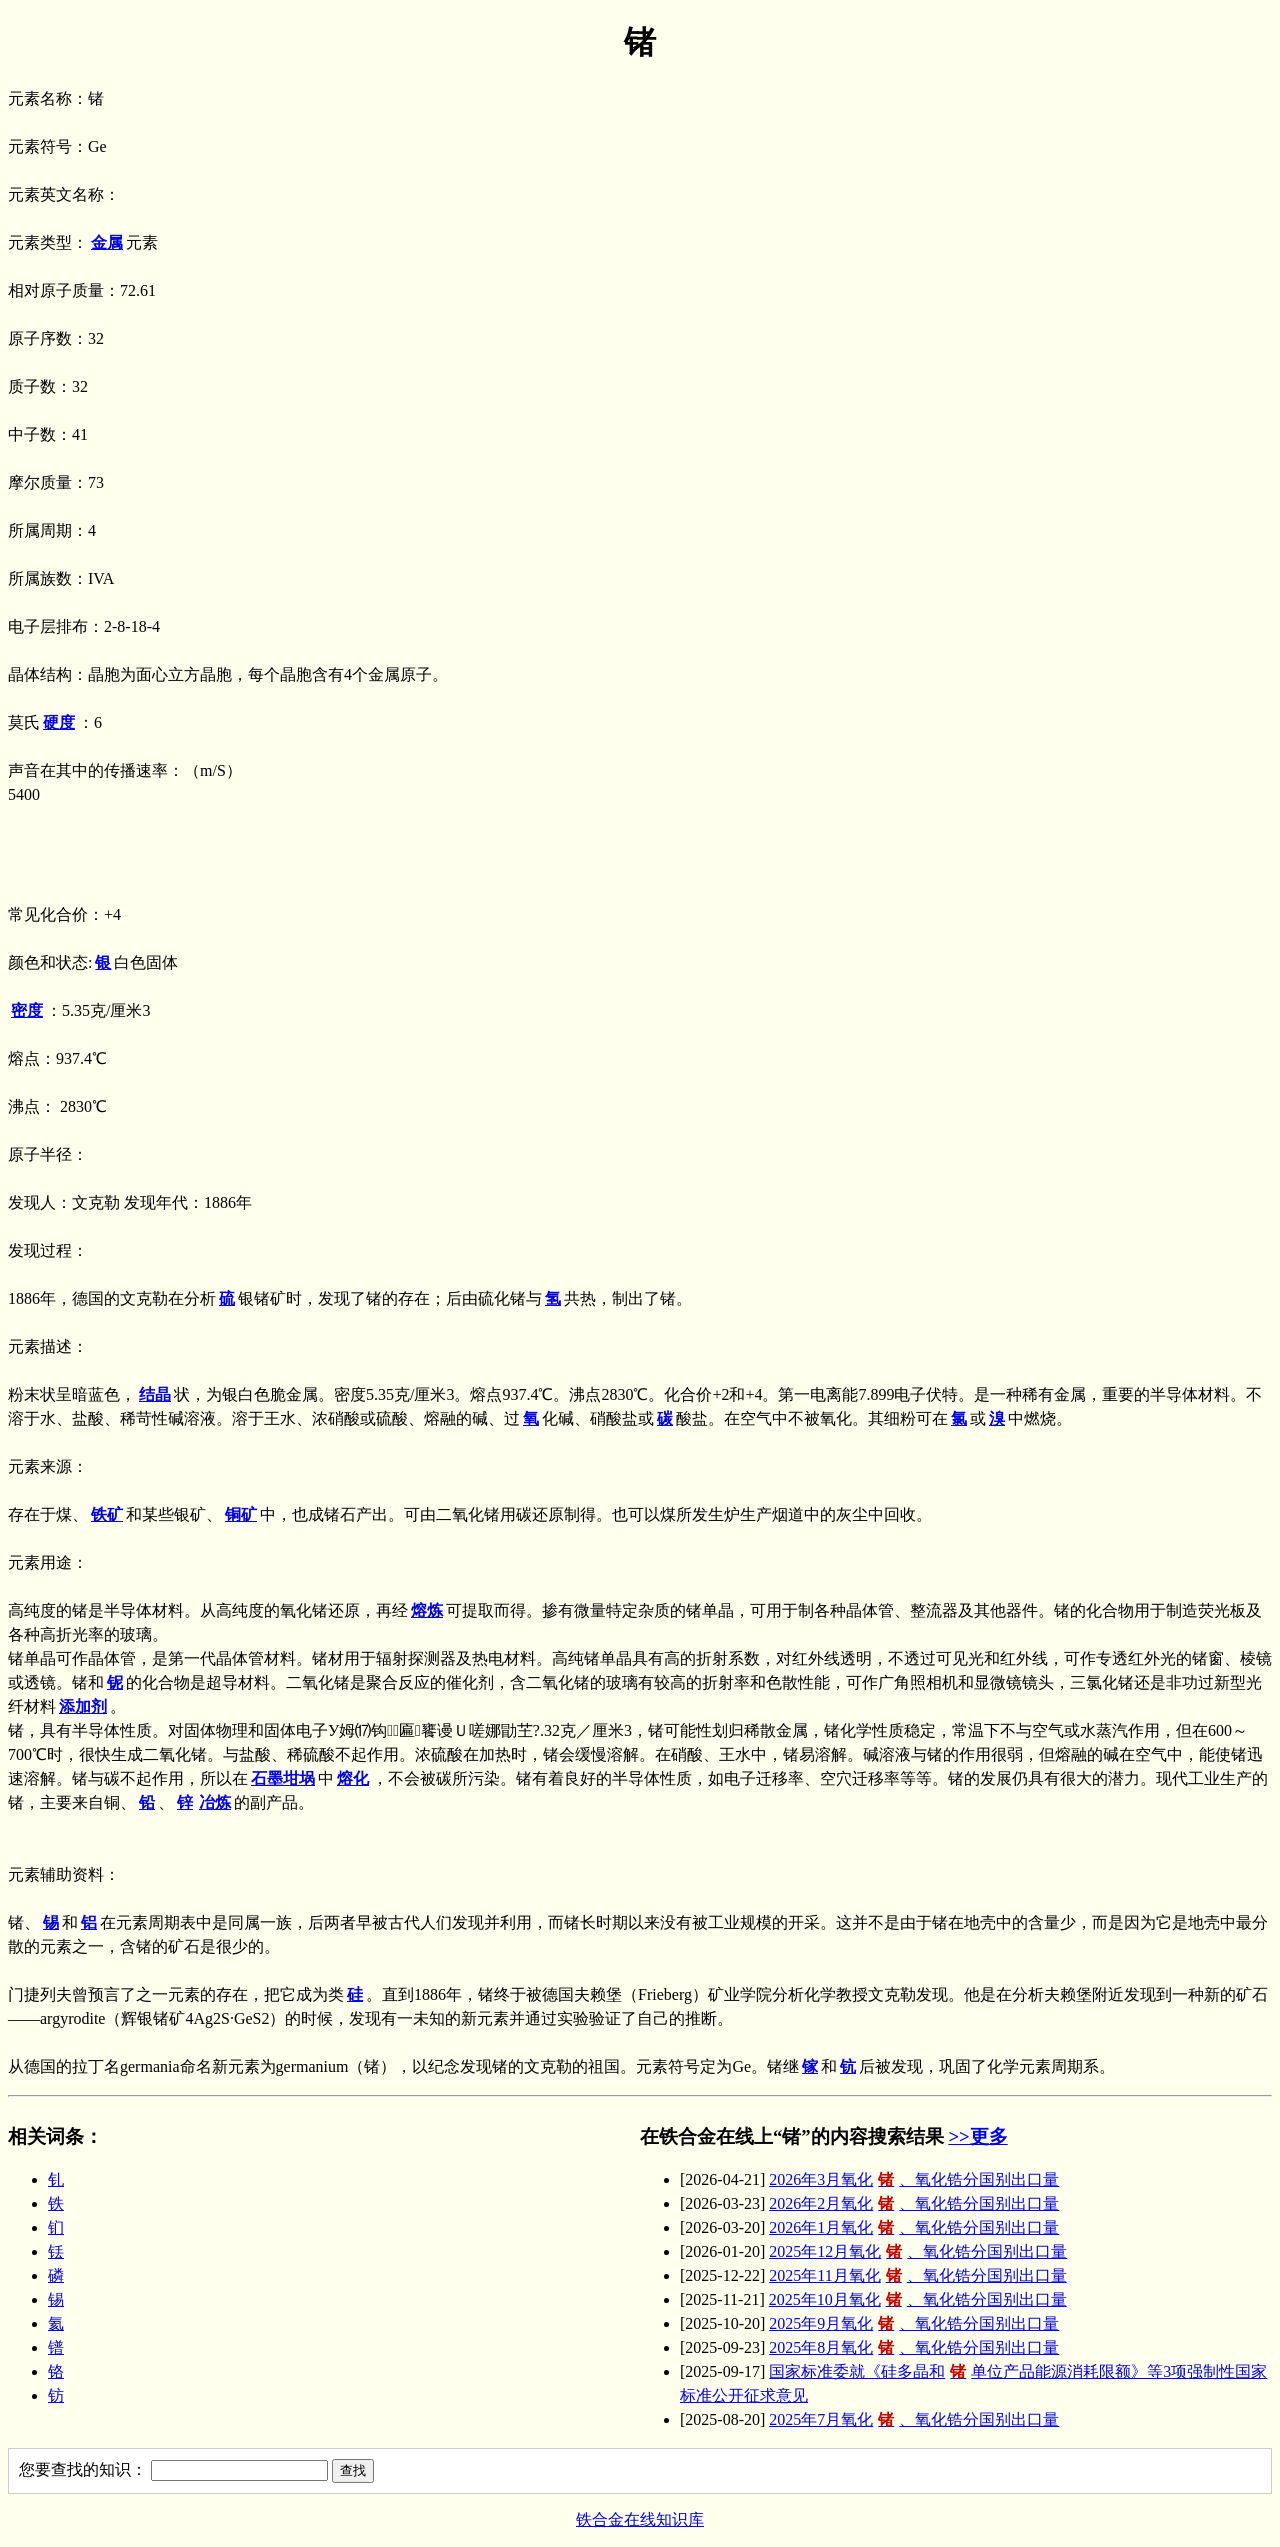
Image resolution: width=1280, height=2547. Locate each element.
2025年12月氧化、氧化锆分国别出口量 (918, 2251)
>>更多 (977, 2136)
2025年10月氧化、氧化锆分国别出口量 (918, 2299)
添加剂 (83, 1706)
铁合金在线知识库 (640, 2519)
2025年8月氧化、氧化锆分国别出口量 (914, 2347)
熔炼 (427, 1610)
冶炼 (215, 1802)
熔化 (353, 1778)
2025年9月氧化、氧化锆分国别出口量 (914, 2323)
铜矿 (241, 1514)
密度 (27, 1010)
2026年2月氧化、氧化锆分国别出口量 (914, 2203)
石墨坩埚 (283, 1778)
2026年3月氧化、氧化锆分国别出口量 (914, 2179)
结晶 (155, 1394)
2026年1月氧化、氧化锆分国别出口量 (914, 2227)
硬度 (59, 722)
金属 (107, 242)
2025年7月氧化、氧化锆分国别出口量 (914, 2419)
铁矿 (107, 1514)
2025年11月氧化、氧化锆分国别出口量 (917, 2275)
